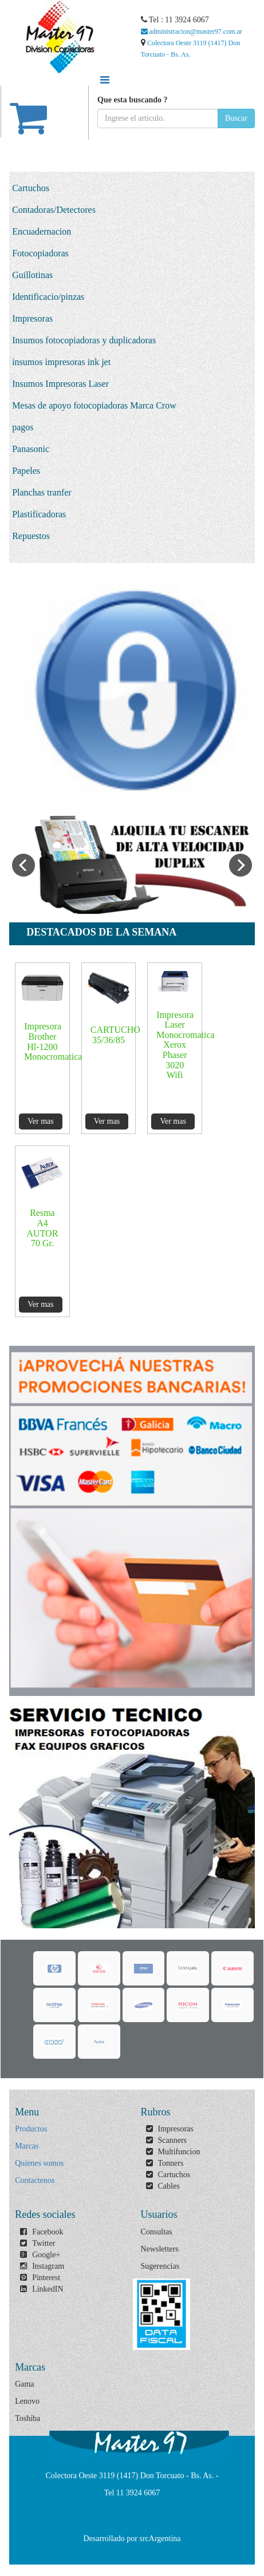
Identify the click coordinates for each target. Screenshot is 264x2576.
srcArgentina (159, 2538)
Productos (31, 2129)
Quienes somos (39, 2163)
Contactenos (34, 2180)
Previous (23, 865)
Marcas (26, 2146)
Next (240, 865)
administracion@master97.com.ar (191, 31)
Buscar (236, 118)
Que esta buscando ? (132, 100)
